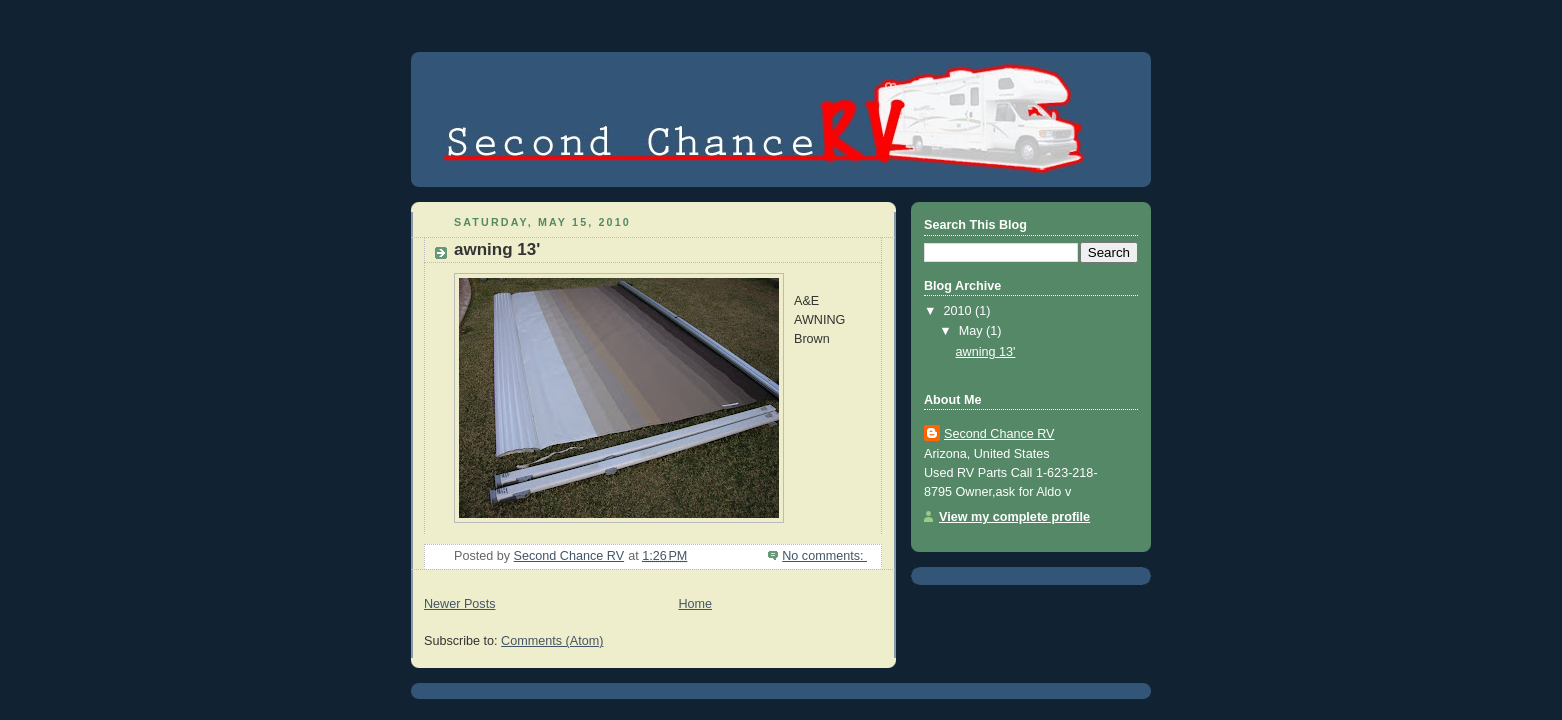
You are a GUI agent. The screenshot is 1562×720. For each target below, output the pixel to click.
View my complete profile (1014, 517)
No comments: (824, 556)
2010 (960, 311)
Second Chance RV (999, 434)
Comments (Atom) (552, 641)
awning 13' (497, 249)
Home (695, 604)
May (972, 331)
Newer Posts (459, 604)
